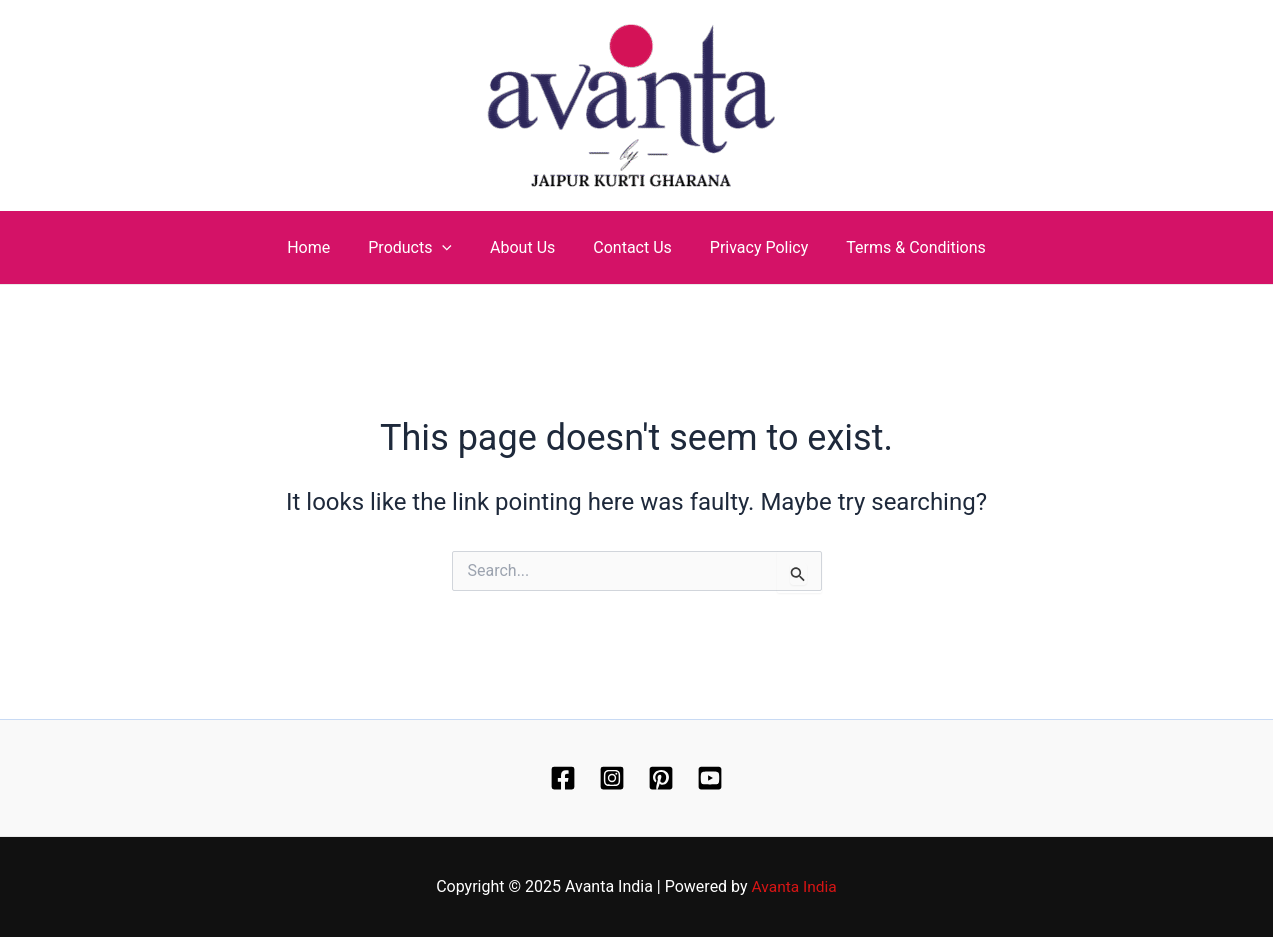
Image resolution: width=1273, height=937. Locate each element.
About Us (525, 247)
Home (323, 247)
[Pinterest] (661, 778)
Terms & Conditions (901, 247)
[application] (451, 247)
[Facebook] (563, 778)
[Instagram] (612, 778)
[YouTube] (710, 778)
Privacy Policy (750, 247)
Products (419, 247)
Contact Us (629, 247)
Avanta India (794, 886)
